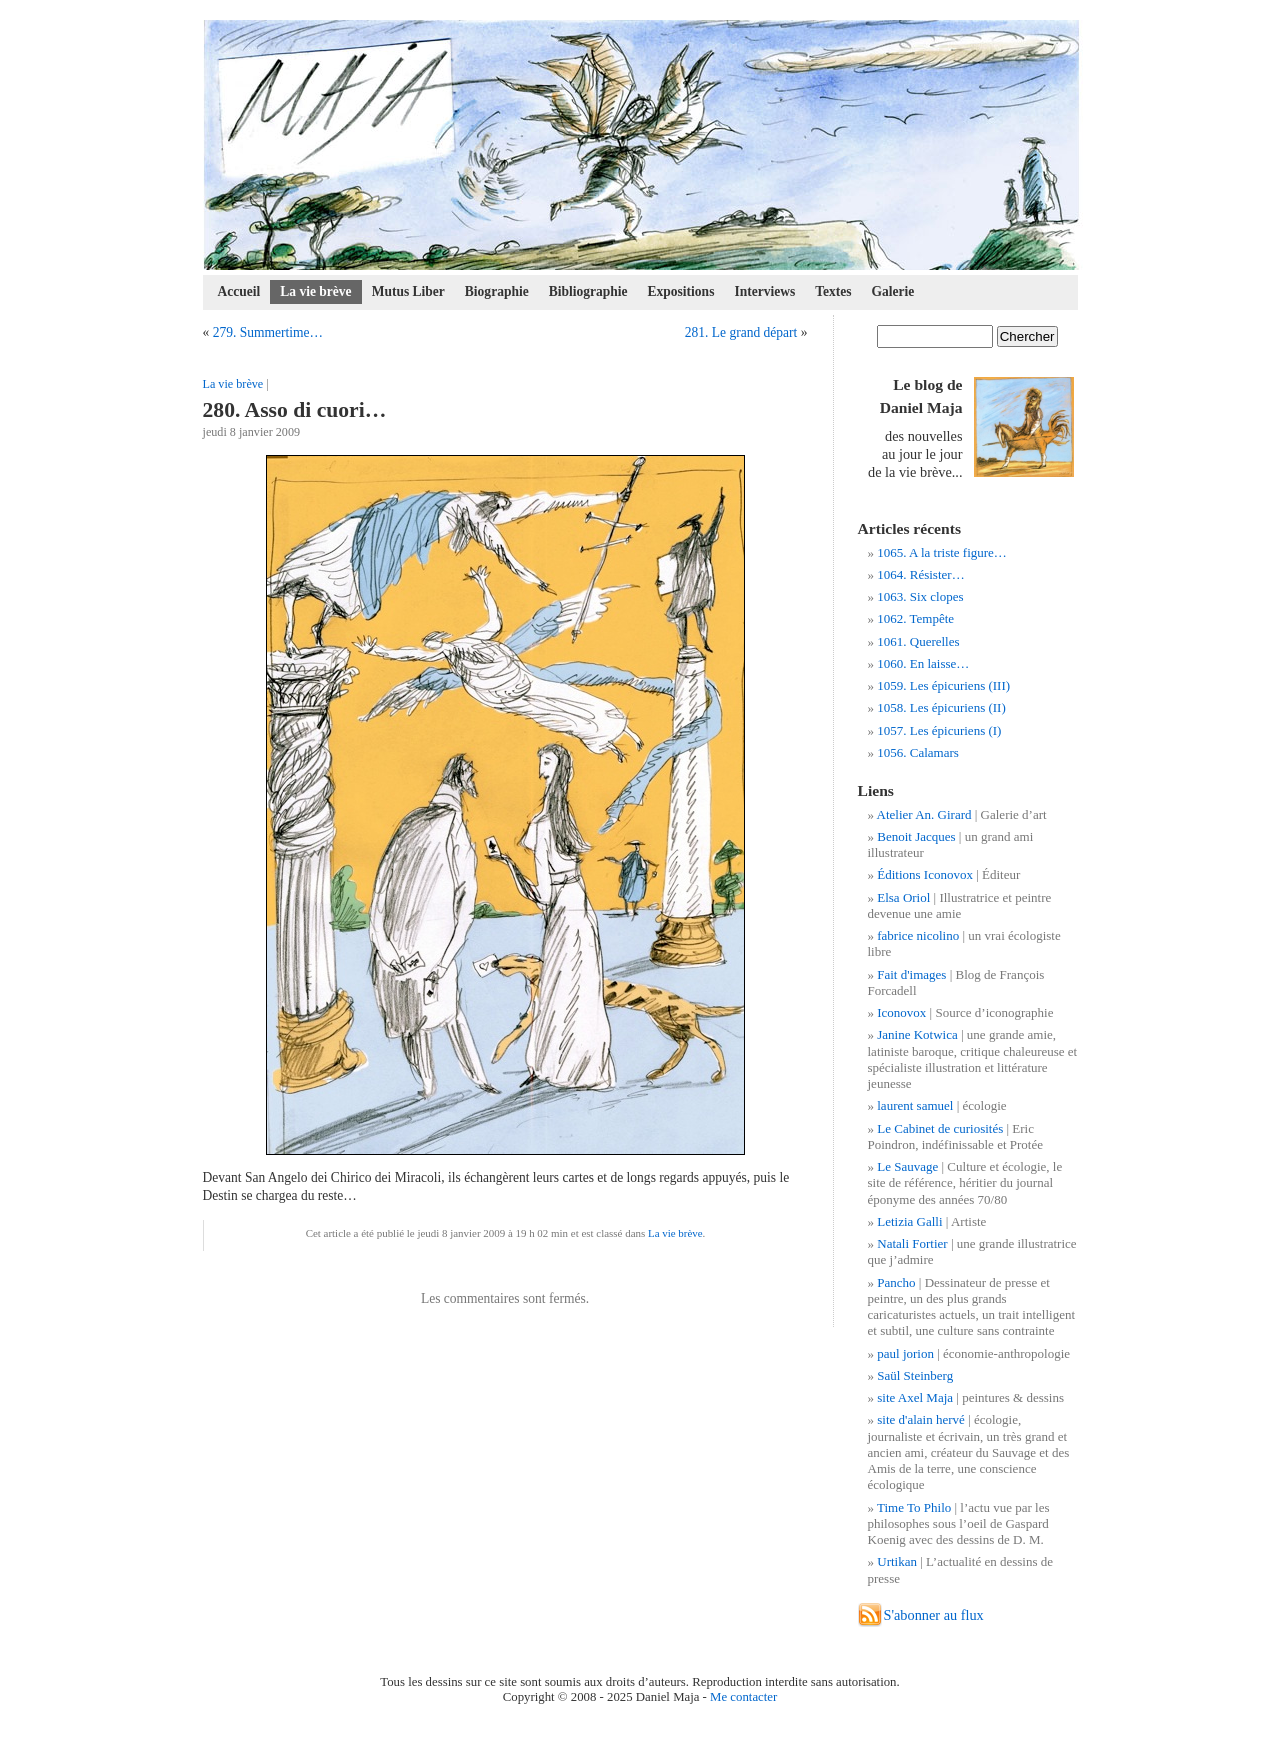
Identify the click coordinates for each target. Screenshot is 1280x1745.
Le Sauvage (907, 1166)
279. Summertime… (268, 332)
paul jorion (905, 1353)
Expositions (681, 291)
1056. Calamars (918, 752)
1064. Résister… (920, 574)
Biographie (497, 291)
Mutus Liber (408, 291)
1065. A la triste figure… (942, 552)
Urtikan (897, 1561)
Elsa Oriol (903, 897)
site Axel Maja (915, 1397)
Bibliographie (588, 291)
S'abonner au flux (934, 1615)
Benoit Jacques (916, 836)
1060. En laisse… (923, 663)
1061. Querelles (918, 641)
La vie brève (315, 291)
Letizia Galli (909, 1221)
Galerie (893, 291)
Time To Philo (914, 1507)
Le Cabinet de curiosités (940, 1128)
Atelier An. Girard (924, 814)
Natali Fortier (912, 1243)
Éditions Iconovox (925, 874)
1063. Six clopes (920, 596)
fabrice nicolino (918, 935)
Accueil (239, 291)
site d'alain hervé (921, 1419)
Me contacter (743, 1697)
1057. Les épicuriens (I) (939, 730)
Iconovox (901, 1012)
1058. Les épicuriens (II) (941, 707)
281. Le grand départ (741, 332)
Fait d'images (911, 974)
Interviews (764, 291)
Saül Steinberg (915, 1375)
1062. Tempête (915, 618)
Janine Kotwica (917, 1034)
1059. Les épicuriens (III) (943, 685)
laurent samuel (915, 1105)
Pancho (896, 1282)
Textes (833, 291)
